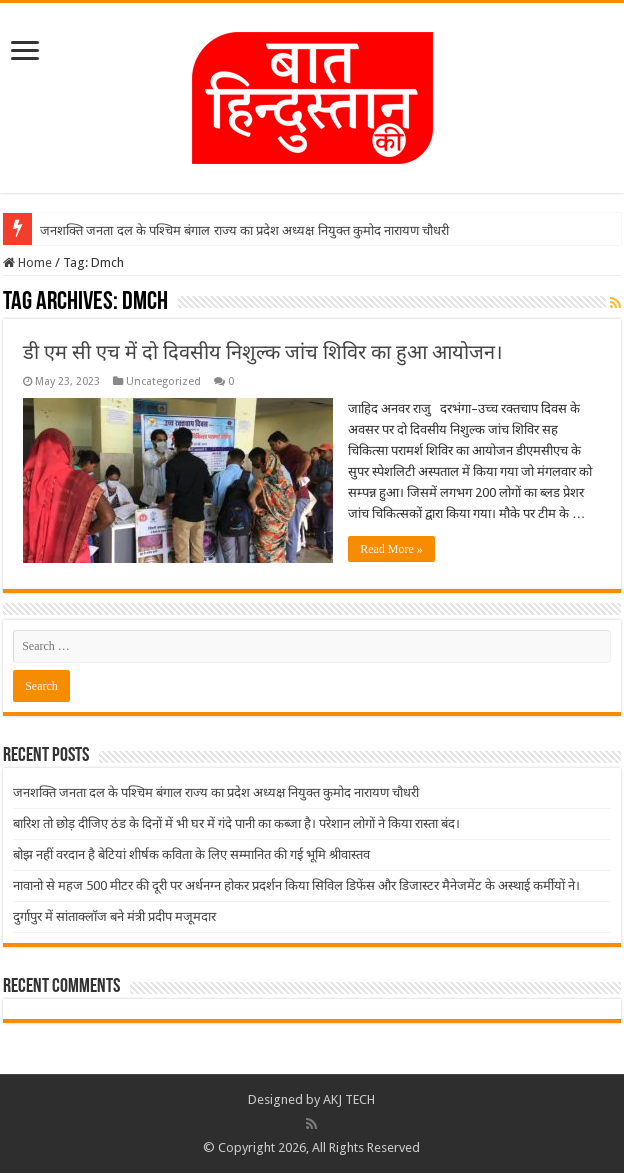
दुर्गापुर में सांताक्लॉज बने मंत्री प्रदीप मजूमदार (114, 916)
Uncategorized (163, 381)
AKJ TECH (349, 1099)
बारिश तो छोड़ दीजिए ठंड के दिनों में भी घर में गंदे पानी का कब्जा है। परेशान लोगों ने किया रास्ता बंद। (236, 823)
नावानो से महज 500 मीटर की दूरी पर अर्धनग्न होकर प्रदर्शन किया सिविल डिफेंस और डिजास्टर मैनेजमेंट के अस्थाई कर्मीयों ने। (296, 885)
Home (27, 262)
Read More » (391, 549)
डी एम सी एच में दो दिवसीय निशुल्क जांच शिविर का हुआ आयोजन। (263, 352)
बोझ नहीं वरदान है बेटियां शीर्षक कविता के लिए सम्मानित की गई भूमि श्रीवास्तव (191, 854)
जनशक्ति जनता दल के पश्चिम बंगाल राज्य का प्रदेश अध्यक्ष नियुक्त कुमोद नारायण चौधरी (244, 230)
